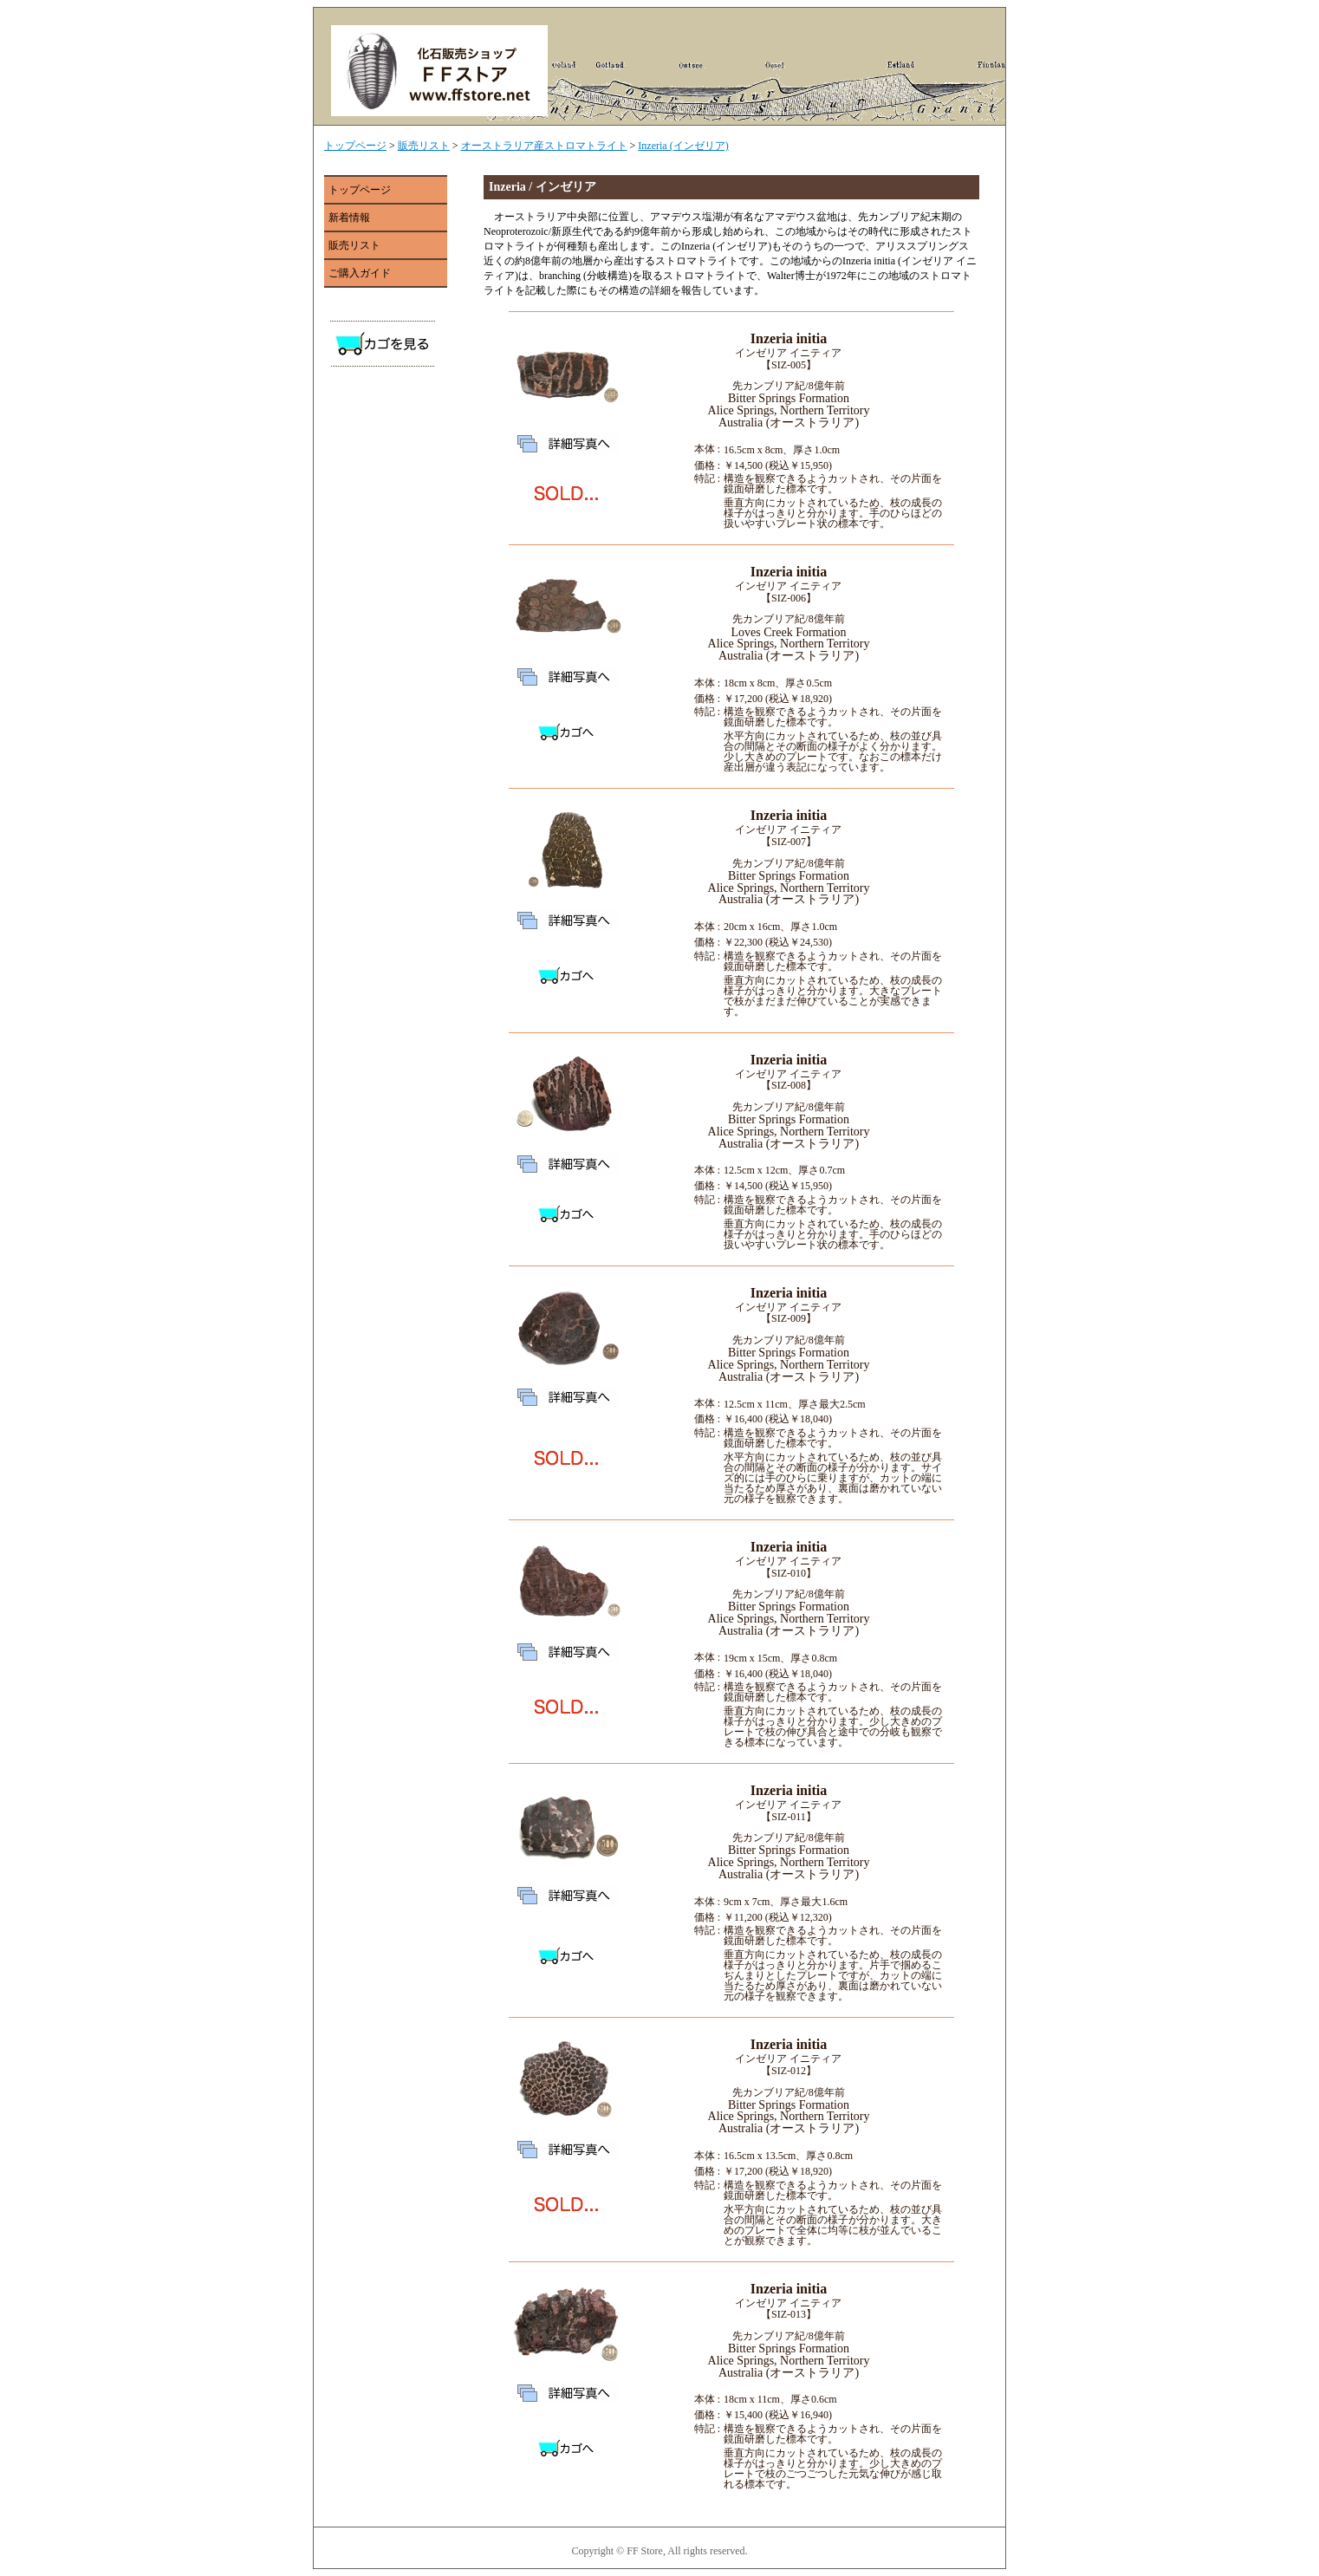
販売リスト (424, 146)
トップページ (355, 146)
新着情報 (349, 217)
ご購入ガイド (359, 273)
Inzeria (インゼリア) (683, 146)
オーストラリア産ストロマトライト (544, 146)
